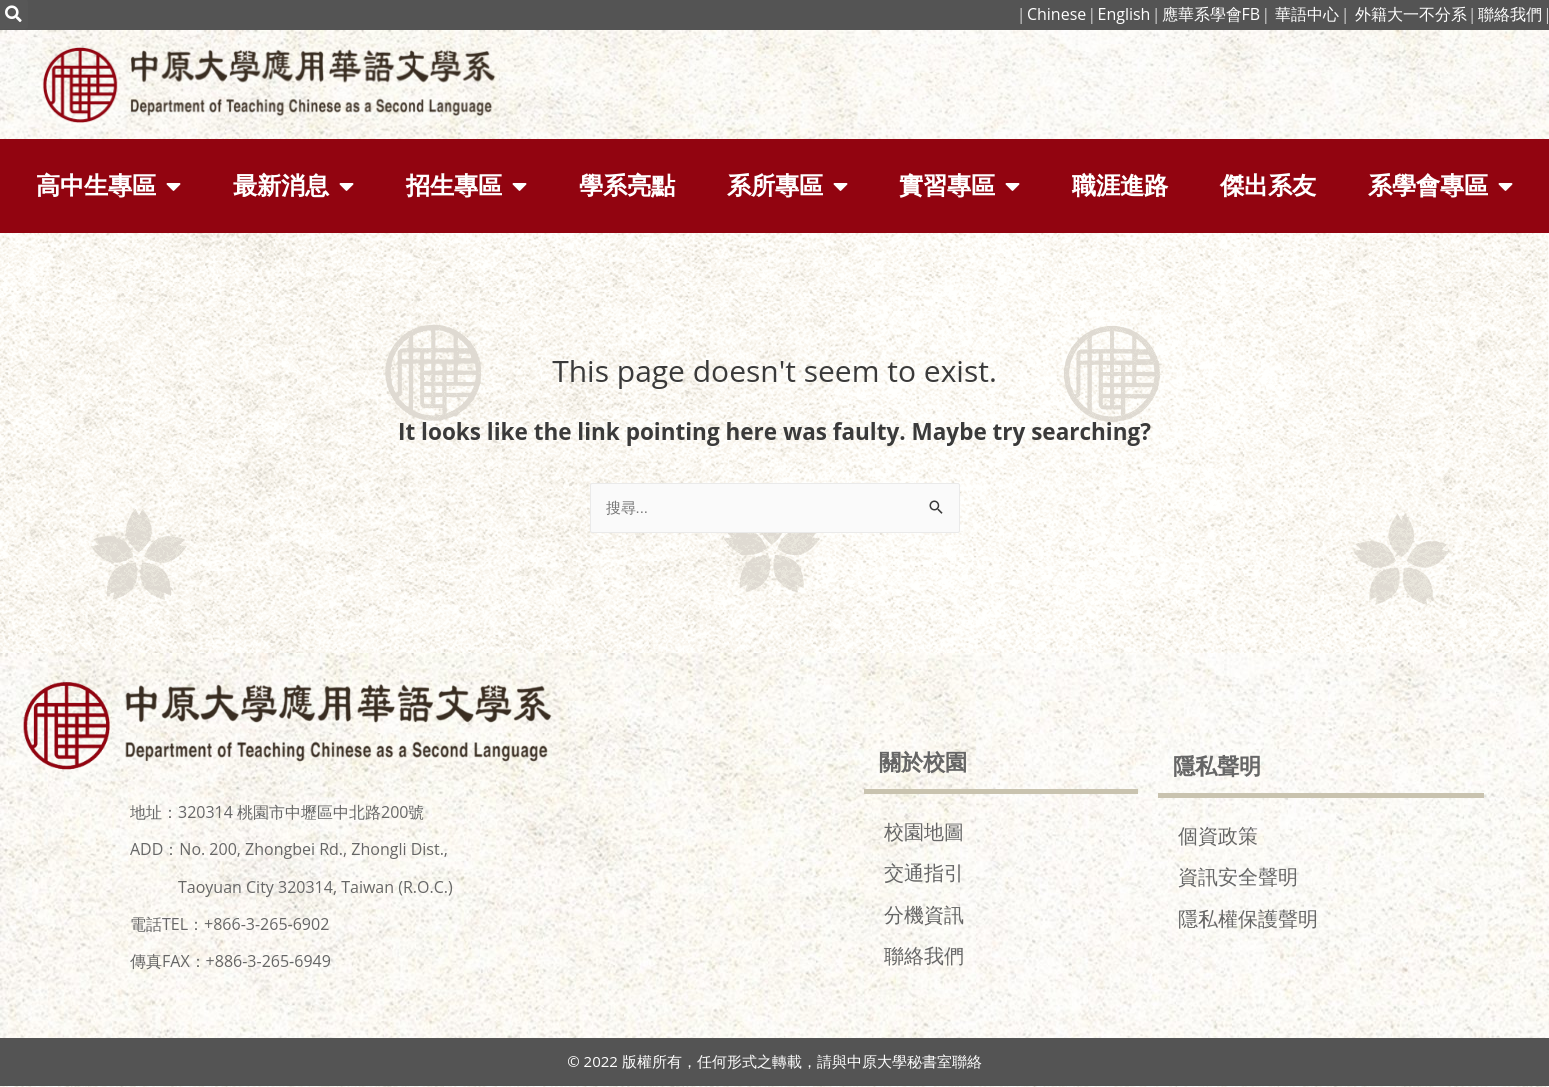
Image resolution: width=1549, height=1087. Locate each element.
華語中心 (1307, 14)
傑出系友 (1268, 186)
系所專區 (787, 186)
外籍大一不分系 (1411, 14)
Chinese (1055, 14)
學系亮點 (627, 186)
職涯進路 (1120, 186)
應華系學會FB (1211, 14)
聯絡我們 (1510, 14)
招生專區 (466, 186)
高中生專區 (108, 186)
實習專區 (959, 186)
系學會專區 (1440, 186)
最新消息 (293, 186)
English (1123, 14)
